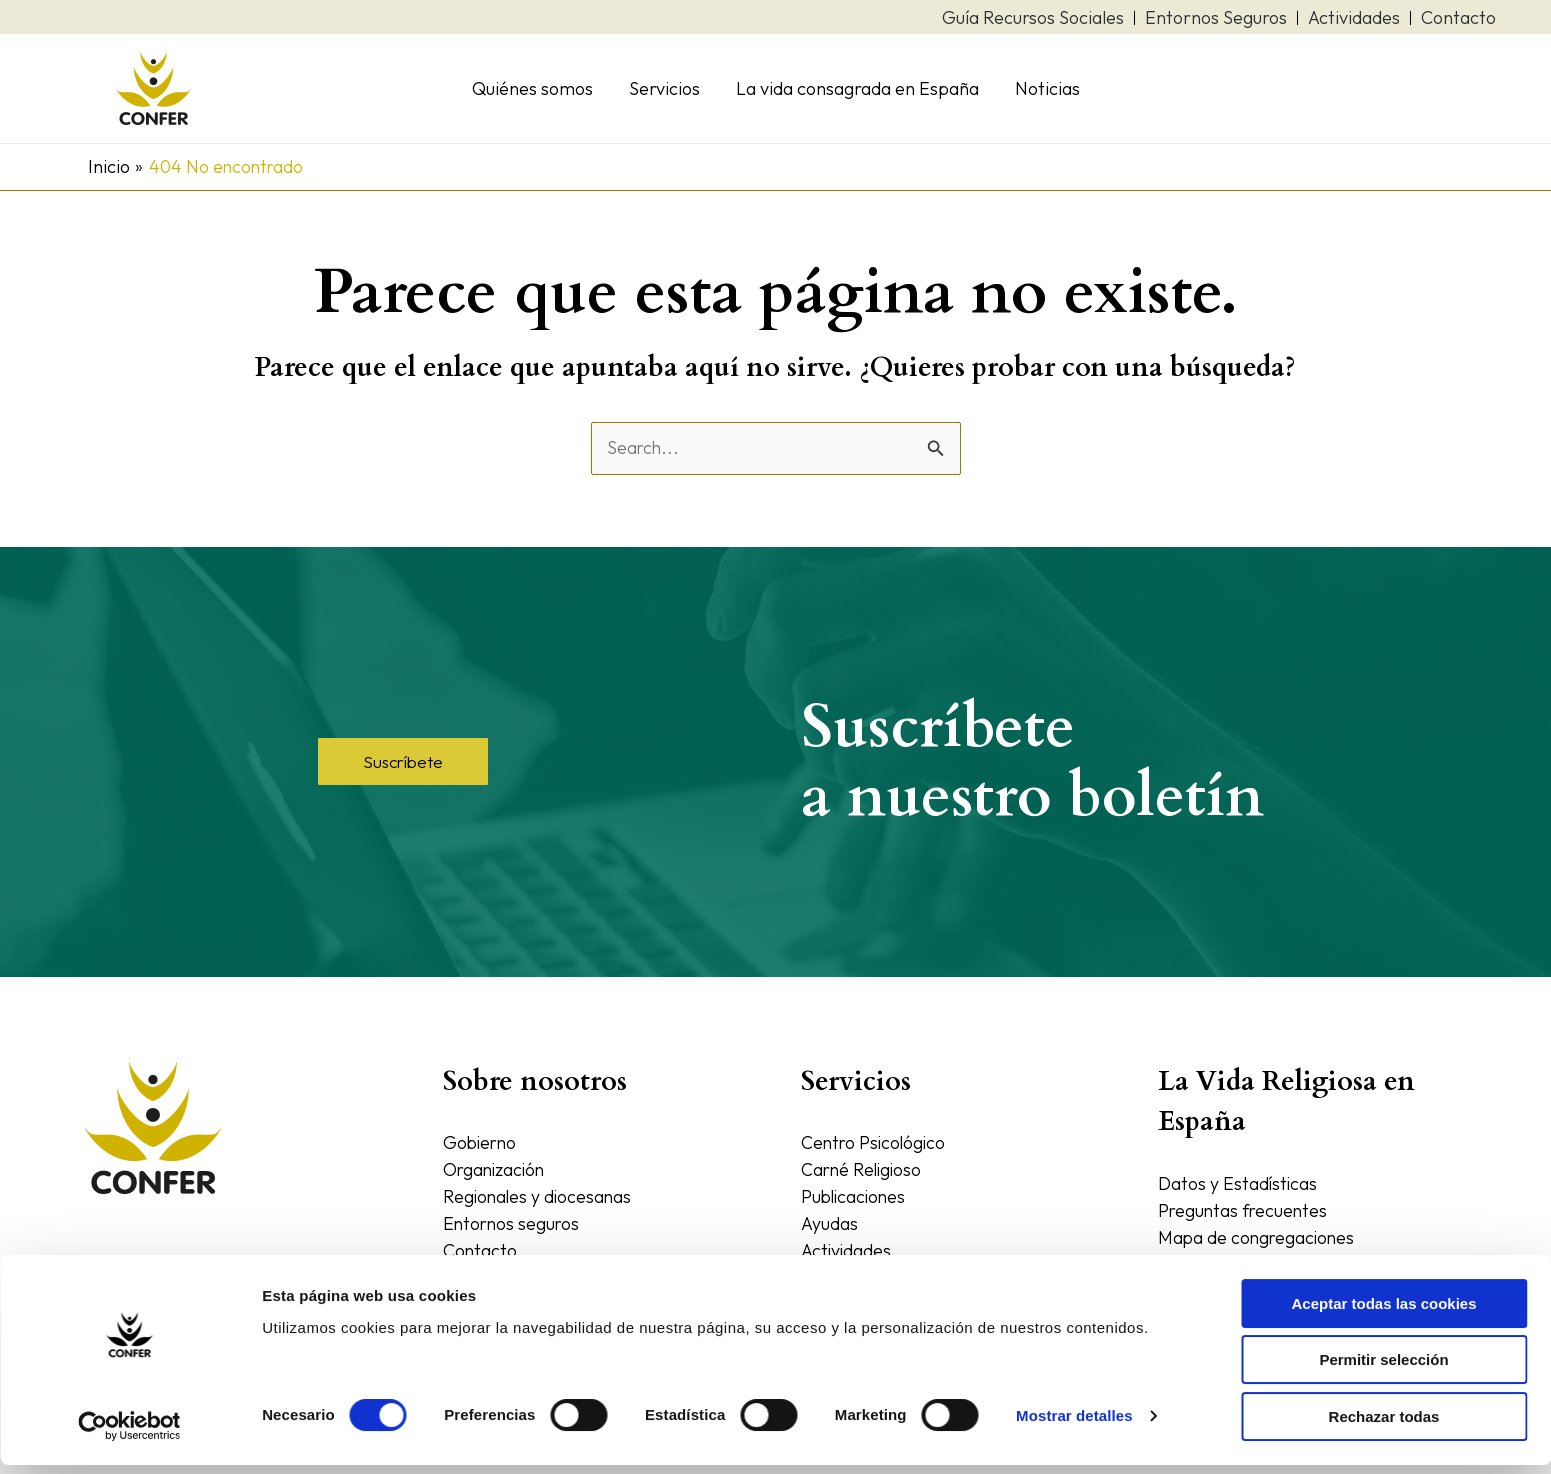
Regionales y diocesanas (539, 1196)
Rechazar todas (1384, 1425)
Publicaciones (855, 1196)
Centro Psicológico (875, 1142)
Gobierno (481, 1142)
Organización (496, 1169)
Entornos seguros (513, 1223)
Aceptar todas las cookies (1383, 1312)
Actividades (847, 1250)
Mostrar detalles (1074, 1425)
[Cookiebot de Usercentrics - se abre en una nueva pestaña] (129, 1435)
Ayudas (829, 1223)
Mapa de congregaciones (1259, 1237)
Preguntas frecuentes (1244, 1210)
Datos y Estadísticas (1238, 1183)
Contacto (480, 1250)
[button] (403, 761)
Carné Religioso (863, 1169)
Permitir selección (1383, 1369)
